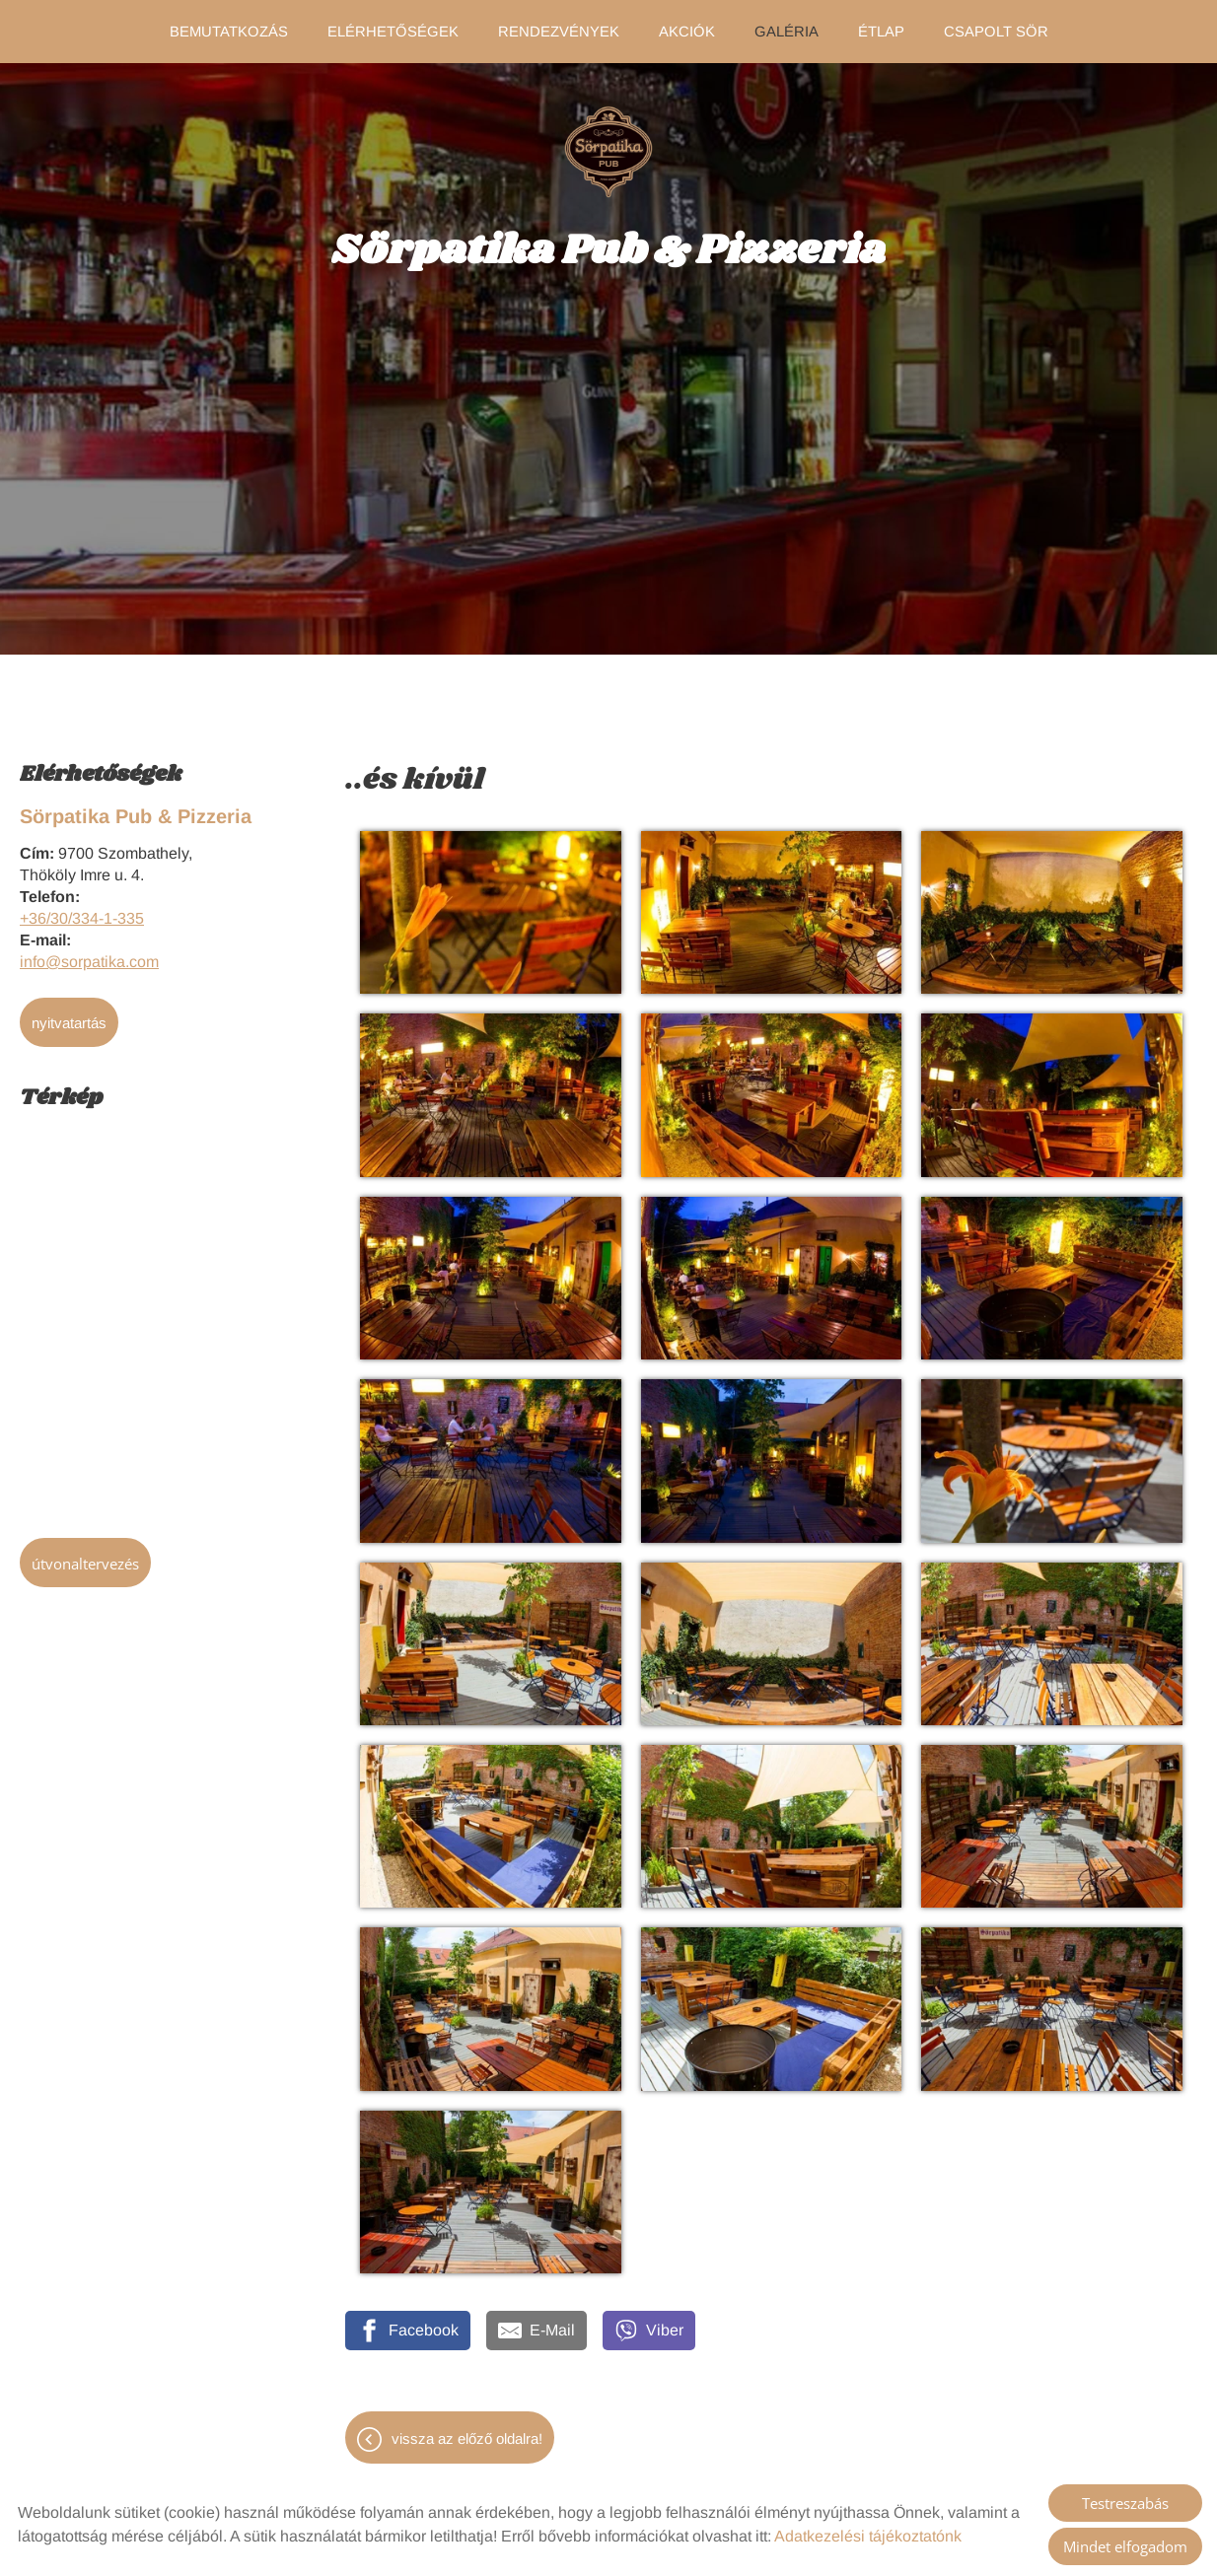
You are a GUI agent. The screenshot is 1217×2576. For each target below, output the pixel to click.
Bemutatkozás (231, 31)
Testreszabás (1125, 2503)
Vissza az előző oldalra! (467, 2428)
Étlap (879, 31)
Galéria (785, 31)
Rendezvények (558, 31)
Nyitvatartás (69, 1013)
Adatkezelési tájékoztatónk (868, 2536)
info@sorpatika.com (89, 951)
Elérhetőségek (394, 31)
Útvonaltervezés (85, 1554)
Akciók (686, 31)
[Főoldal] (608, 142)
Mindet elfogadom (1125, 2546)
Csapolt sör (993, 31)
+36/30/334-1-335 (82, 908)
